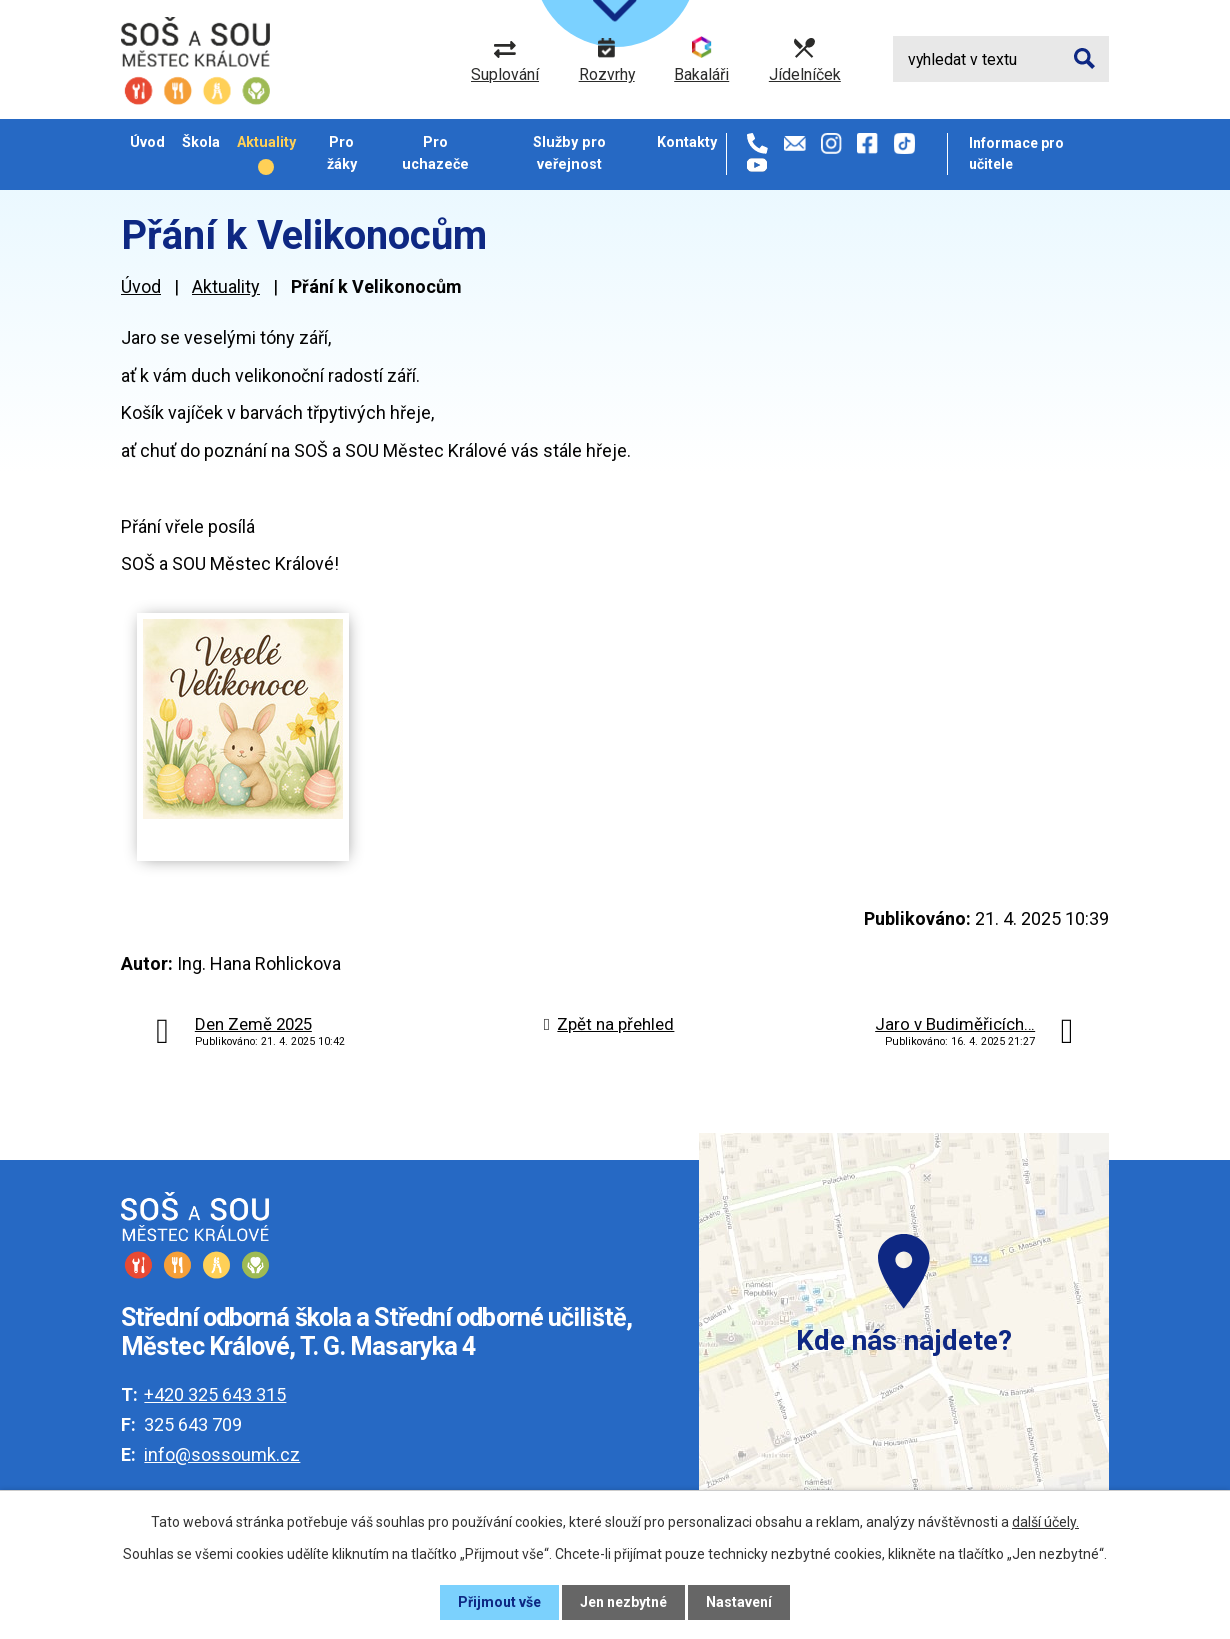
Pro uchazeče (435, 152)
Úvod (147, 142)
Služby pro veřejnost (569, 152)
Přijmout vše (499, 1602)
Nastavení (739, 1602)
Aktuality (266, 142)
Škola (201, 142)
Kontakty (687, 142)
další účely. (1045, 1522)
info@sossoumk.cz (222, 1454)
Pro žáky (342, 152)
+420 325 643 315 (215, 1394)
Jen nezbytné (623, 1602)
